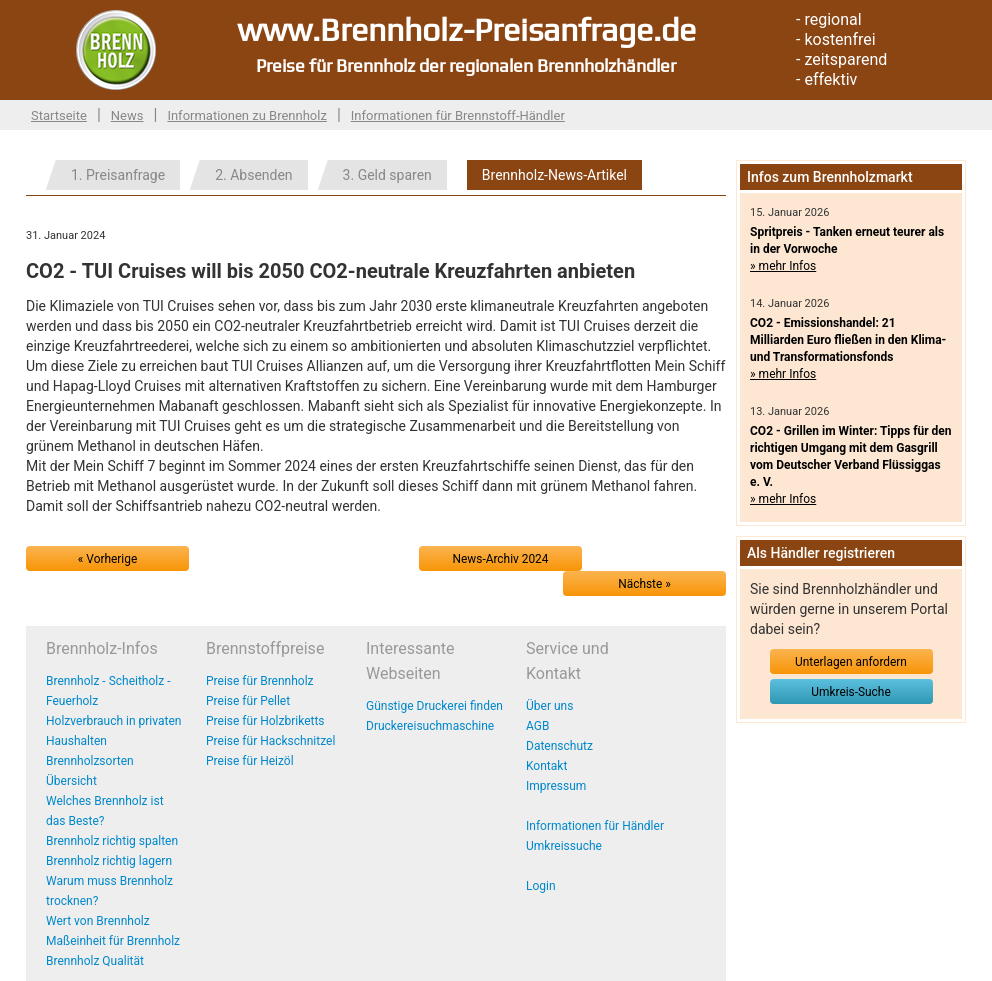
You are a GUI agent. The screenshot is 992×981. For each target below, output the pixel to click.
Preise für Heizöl (250, 761)
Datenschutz (559, 746)
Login (541, 886)
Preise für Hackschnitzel (270, 741)
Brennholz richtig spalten (112, 841)
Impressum (556, 786)
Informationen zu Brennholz (247, 115)
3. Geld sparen (387, 175)
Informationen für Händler (595, 826)
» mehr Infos (783, 266)
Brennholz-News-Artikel (554, 175)
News (127, 115)
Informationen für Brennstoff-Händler (458, 115)
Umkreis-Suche (850, 692)
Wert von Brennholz (98, 921)
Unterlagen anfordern (851, 662)
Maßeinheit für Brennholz (113, 941)
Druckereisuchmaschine (430, 726)
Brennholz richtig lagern (109, 861)
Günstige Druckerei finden (434, 706)
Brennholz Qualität (95, 961)
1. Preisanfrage (118, 175)
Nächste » (644, 584)
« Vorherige (107, 559)
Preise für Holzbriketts (265, 721)
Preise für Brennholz (260, 681)
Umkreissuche (564, 846)
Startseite (59, 115)
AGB (537, 726)
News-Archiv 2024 (501, 559)
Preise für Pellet (248, 701)
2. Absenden (253, 175)
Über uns (549, 706)
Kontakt (546, 766)
